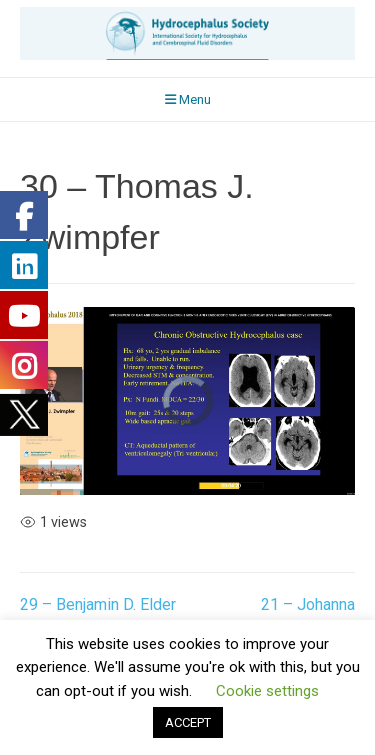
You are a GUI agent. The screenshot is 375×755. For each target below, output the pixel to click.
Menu (188, 99)
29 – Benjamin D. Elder (98, 604)
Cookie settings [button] (267, 691)
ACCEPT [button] (188, 722)
